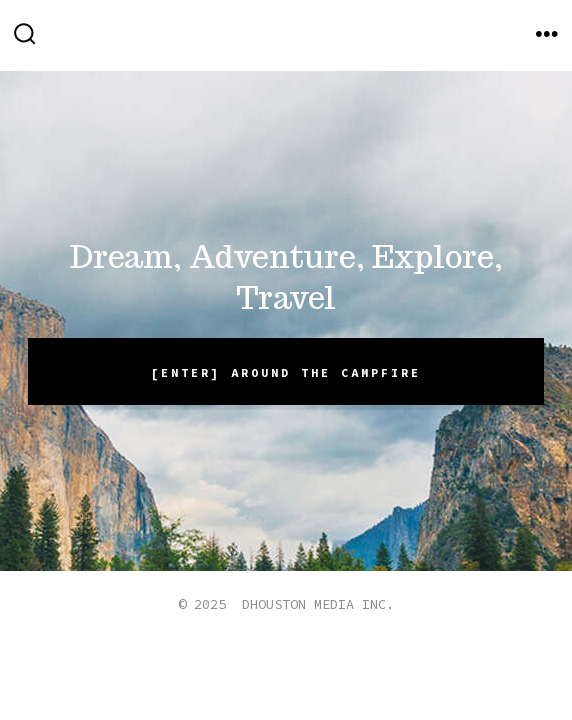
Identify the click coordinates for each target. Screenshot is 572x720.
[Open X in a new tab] (264, 666)
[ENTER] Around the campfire (286, 372)
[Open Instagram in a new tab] (313, 666)
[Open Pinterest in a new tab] (358, 666)
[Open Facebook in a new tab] (214, 666)
